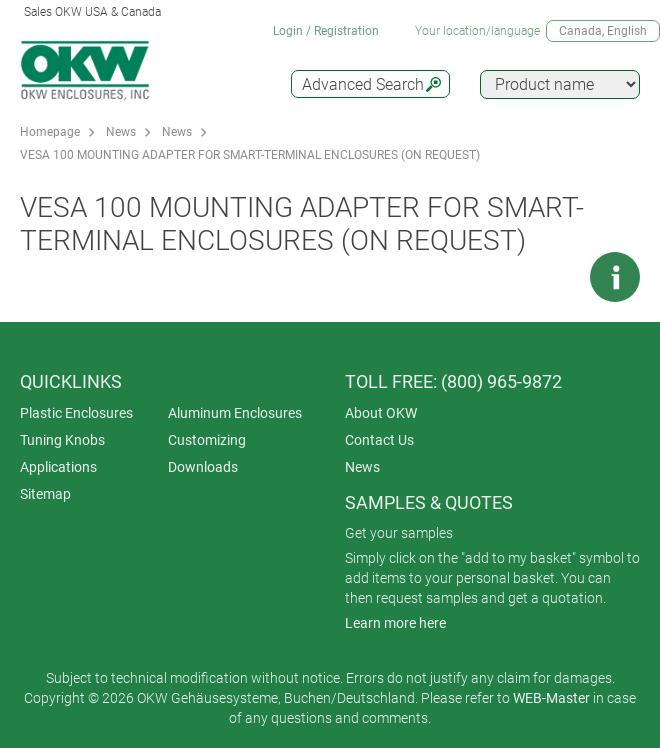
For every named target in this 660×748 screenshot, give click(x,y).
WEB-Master (551, 698)
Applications (58, 467)
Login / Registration (326, 31)
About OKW (381, 413)
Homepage (50, 132)
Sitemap (45, 494)
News (121, 132)
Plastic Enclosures (76, 413)
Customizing (207, 440)
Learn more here (395, 623)
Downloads (203, 467)
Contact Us (379, 440)
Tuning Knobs (62, 440)
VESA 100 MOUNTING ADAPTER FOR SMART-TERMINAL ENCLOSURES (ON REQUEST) (250, 155)
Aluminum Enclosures (235, 413)
